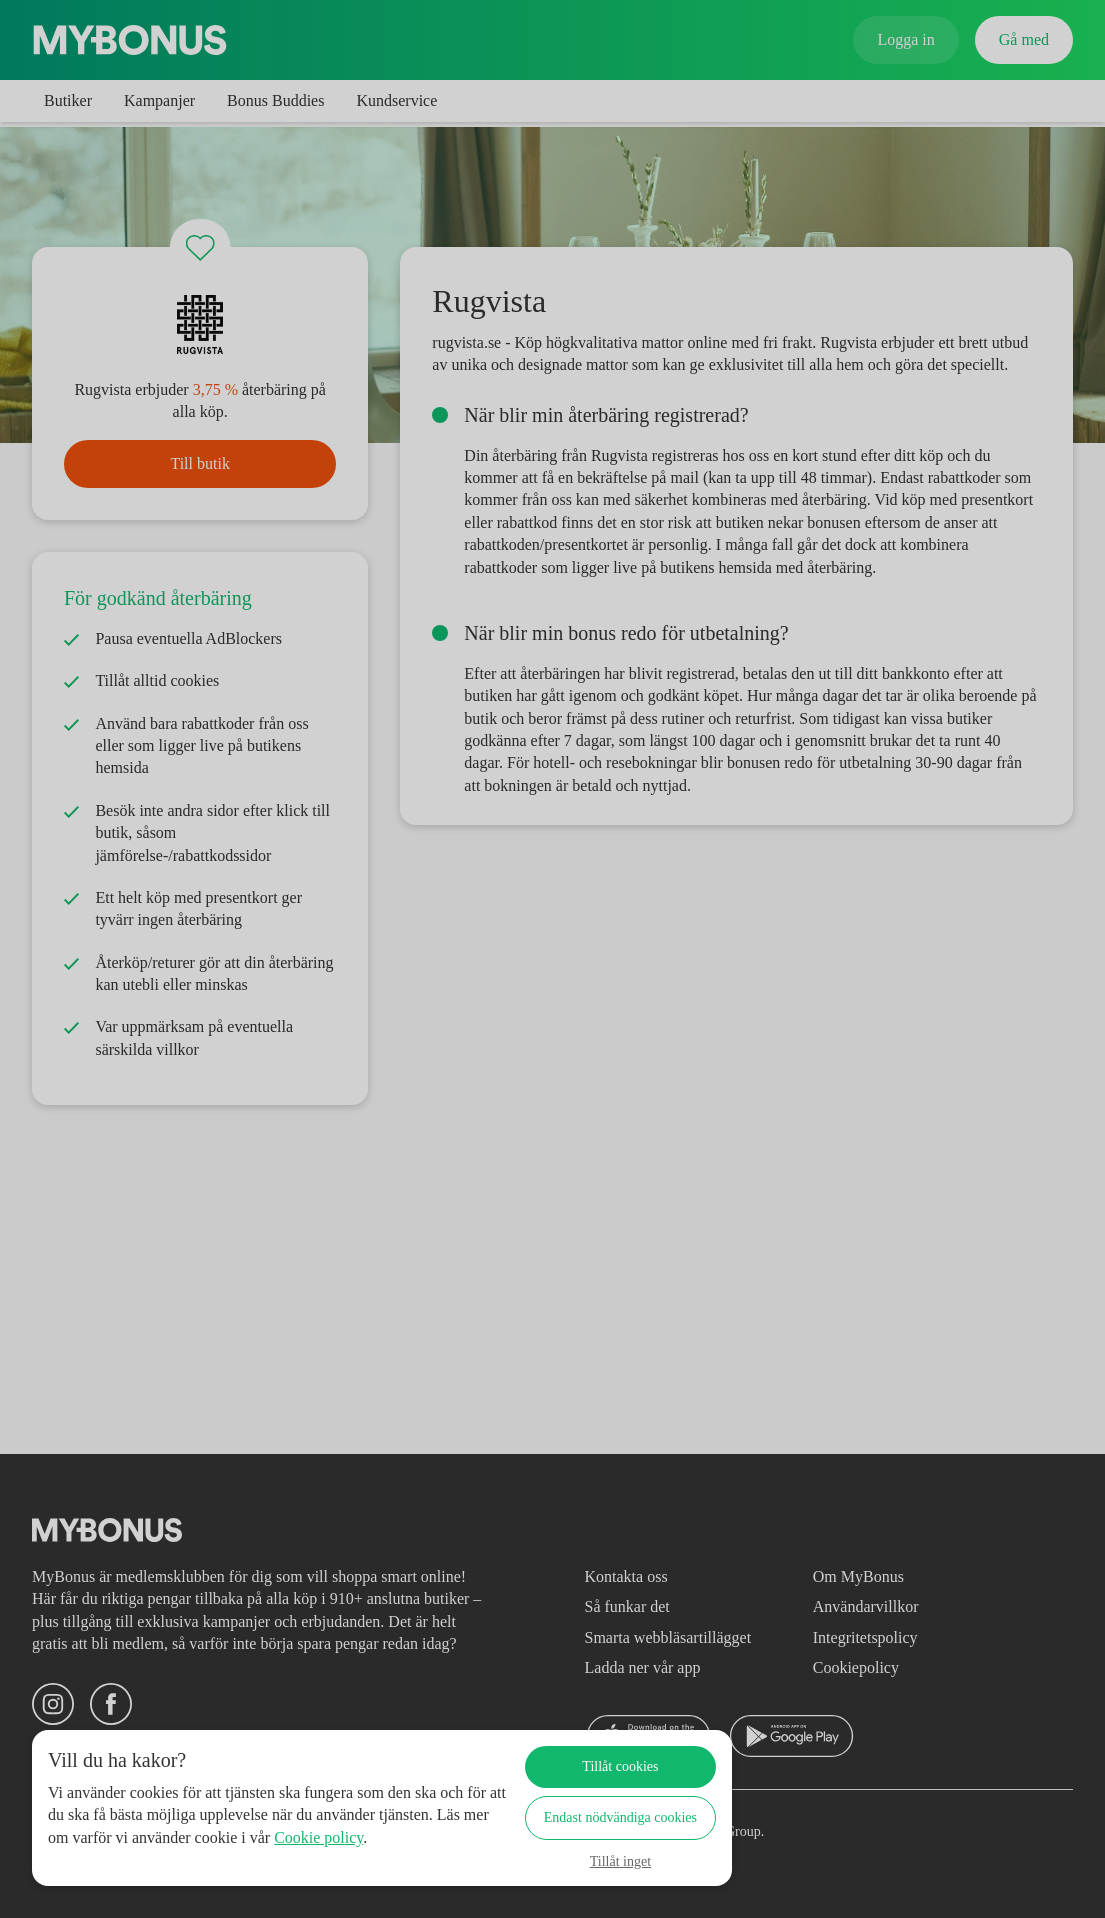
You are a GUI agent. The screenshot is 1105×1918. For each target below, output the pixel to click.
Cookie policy (121, 1859)
